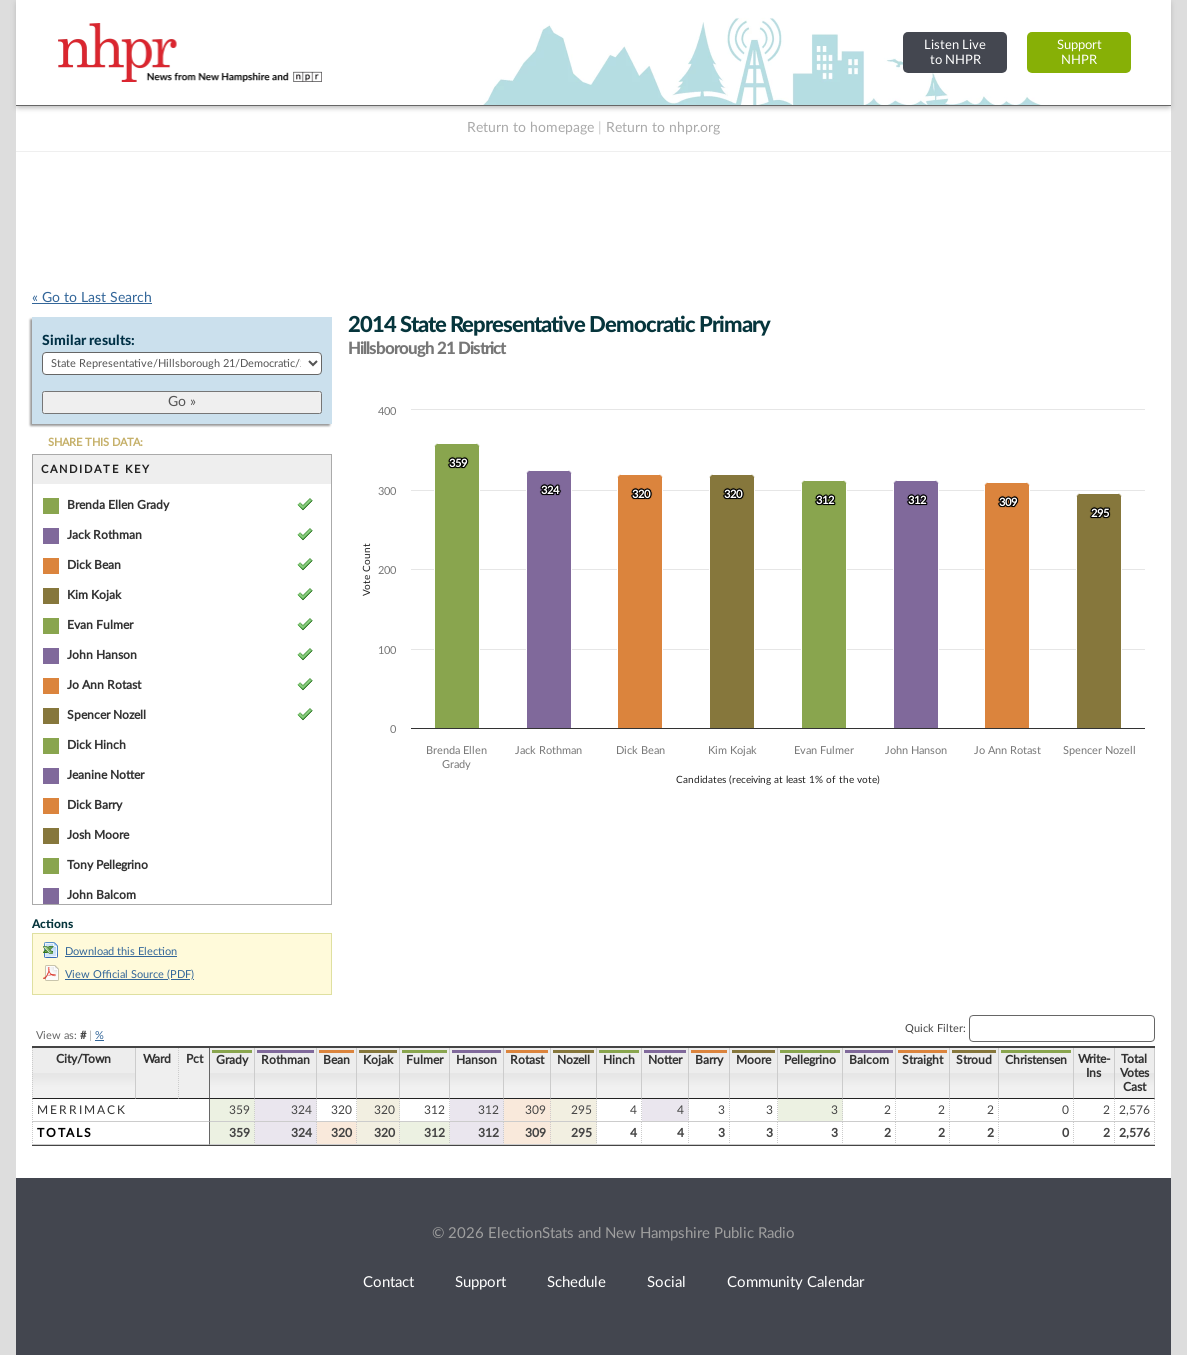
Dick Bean (94, 565)
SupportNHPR (1079, 52)
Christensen (1036, 1060)
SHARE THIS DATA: (95, 442)
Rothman (285, 1060)
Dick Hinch (96, 745)
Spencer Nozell (106, 715)
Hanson (476, 1060)
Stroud (974, 1060)
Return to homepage (530, 128)
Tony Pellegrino (107, 865)
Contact (388, 1282)
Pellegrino (810, 1060)
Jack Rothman (104, 535)
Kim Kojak (94, 595)
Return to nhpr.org (663, 128)
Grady (232, 1060)
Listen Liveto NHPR (955, 52)
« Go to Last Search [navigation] (92, 298)
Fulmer (424, 1060)
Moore (753, 1060)
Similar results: (88, 341)
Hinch (619, 1060)
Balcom (869, 1060)
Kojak (378, 1060)
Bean (336, 1060)
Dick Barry (94, 805)
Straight (922, 1060)
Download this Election (110, 951)
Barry (709, 1060)
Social (666, 1282)
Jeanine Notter (105, 775)
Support (480, 1282)
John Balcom (101, 895)
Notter (665, 1060)
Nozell (573, 1060)
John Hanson (102, 655)
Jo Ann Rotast (104, 685)
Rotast (527, 1060)
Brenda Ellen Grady (118, 505)
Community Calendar (795, 1282)
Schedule (576, 1282)
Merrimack (82, 1110)
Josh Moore (98, 835)
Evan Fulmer (100, 625)
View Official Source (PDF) (118, 974)
